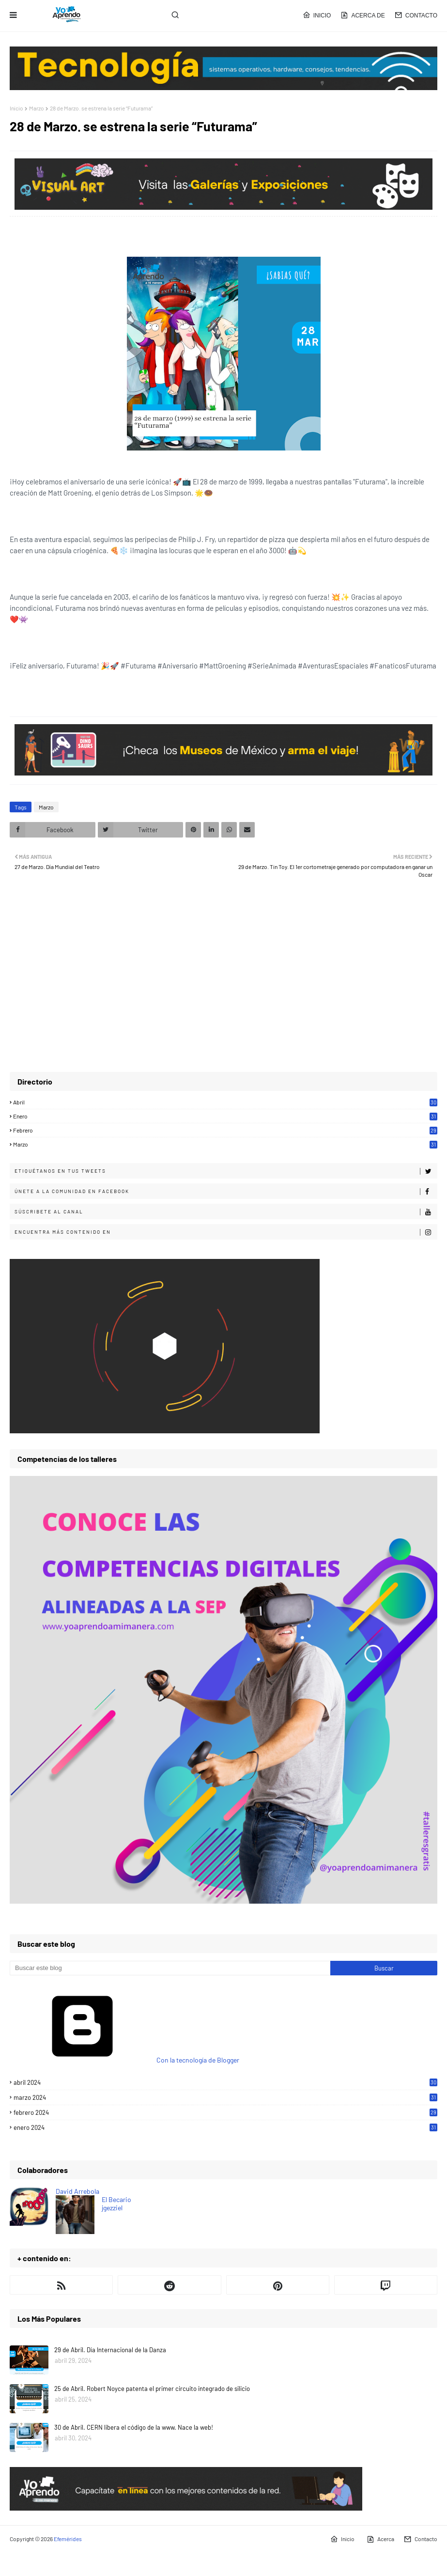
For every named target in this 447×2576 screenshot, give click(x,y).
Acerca (380, 2539)
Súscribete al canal (226, 1212)
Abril (225, 1102)
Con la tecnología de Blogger (124, 2060)
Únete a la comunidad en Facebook (226, 1191)
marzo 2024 (225, 2097)
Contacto (416, 15)
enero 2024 (225, 2127)
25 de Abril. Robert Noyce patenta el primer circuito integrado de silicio (152, 2388)
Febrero (225, 1130)
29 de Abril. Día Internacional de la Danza (110, 2350)
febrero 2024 (225, 2112)
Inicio (317, 15)
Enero (225, 1116)
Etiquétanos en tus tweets (226, 1171)
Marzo (36, 108)
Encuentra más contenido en (226, 1232)
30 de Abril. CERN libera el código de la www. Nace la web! (133, 2427)
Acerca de (362, 15)
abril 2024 (225, 2082)
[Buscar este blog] (170, 1968)
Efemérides (68, 2538)
